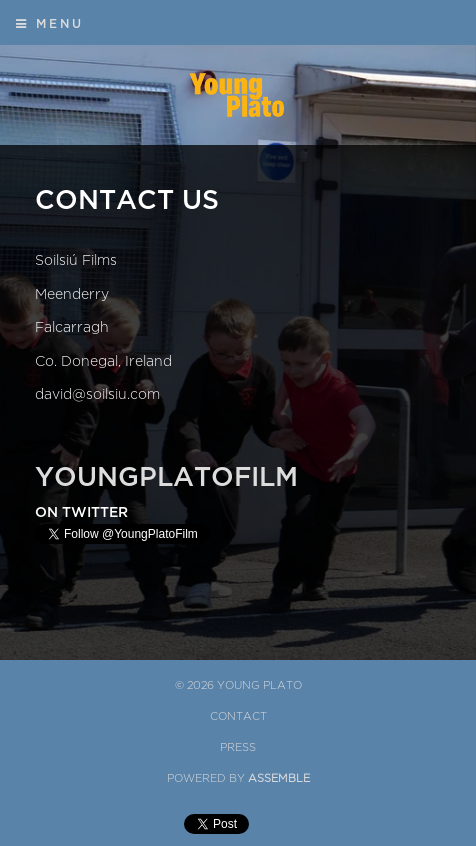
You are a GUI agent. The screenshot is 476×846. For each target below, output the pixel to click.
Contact (238, 716)
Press (238, 747)
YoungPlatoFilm (166, 477)
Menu (50, 24)
